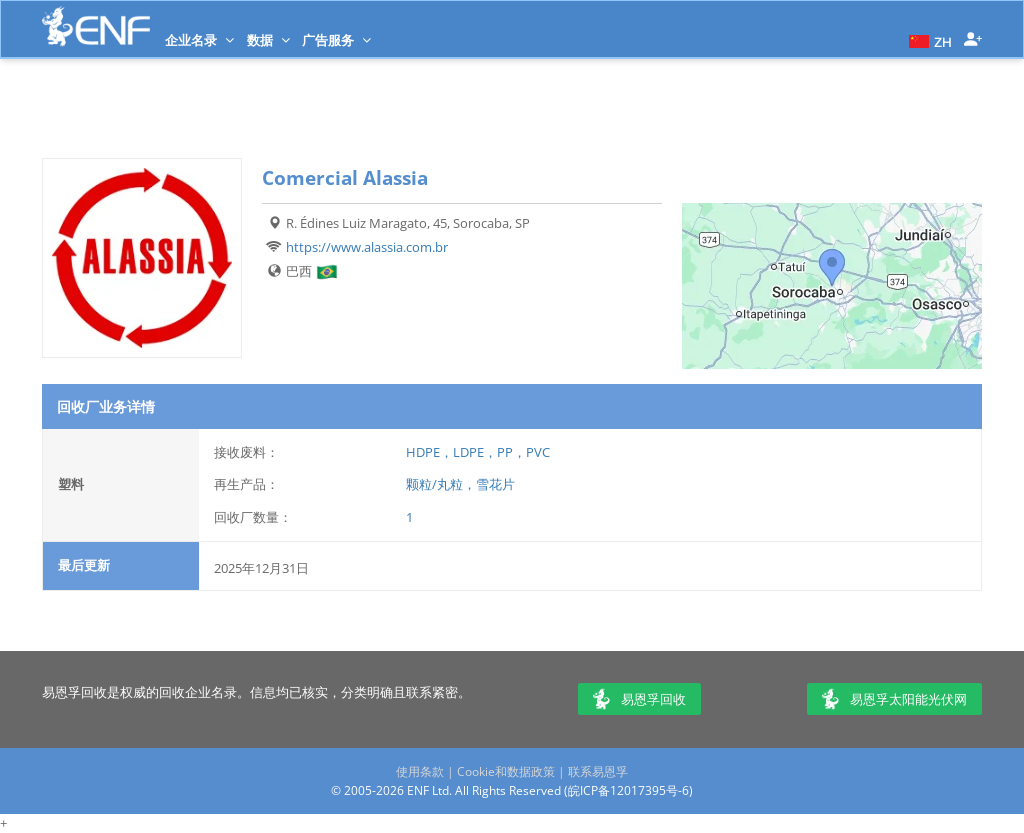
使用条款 (420, 771)
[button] (928, 40)
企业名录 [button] (199, 40)
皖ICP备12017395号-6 (628, 790)
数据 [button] (268, 40)
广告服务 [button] (336, 40)
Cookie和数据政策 (506, 771)
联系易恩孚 (598, 771)
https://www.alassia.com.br (367, 247)
